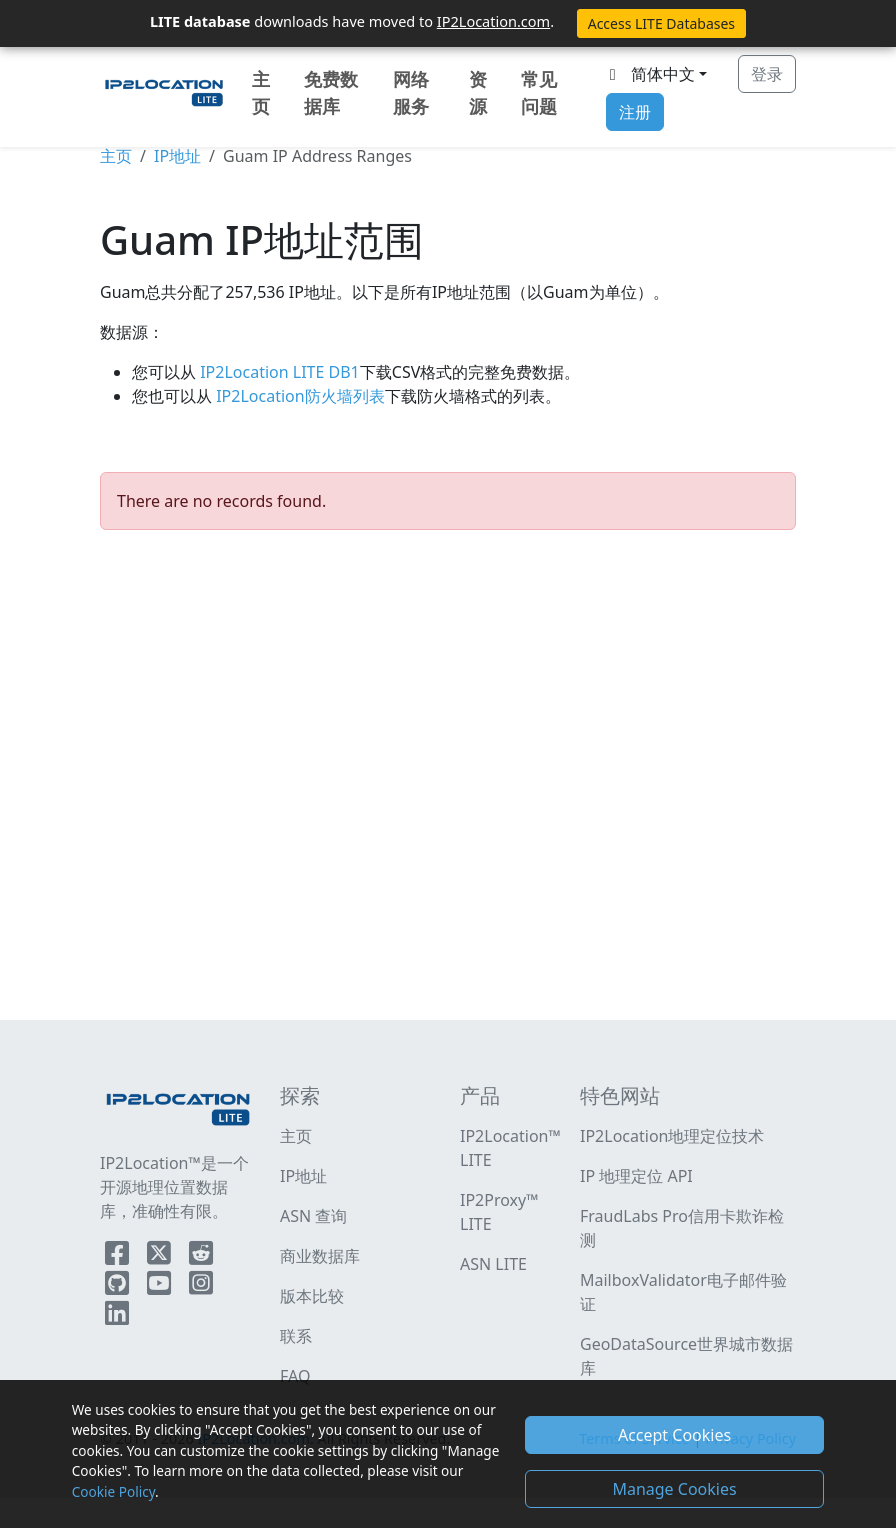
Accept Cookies (674, 1435)
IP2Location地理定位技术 (672, 1136)
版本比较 (312, 1296)
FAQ (295, 1376)
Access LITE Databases (661, 23)
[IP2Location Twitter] (161, 1257)
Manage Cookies (674, 1489)
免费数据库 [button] (331, 92)
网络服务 (411, 92)
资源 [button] (478, 92)
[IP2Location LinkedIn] (117, 1317)
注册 (635, 112)
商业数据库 (320, 1256)
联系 (296, 1336)
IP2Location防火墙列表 (298, 396)
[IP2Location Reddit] (201, 1257)
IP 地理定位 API (636, 1176)
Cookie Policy (113, 1491)
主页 (261, 92)
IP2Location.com (493, 21)
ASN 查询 (313, 1216)
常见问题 (539, 92)
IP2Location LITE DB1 (278, 372)
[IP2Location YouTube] (161, 1287)
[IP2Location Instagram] (201, 1287)
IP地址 (177, 156)
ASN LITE (493, 1264)
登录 (767, 74)
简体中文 (649, 74)
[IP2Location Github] (119, 1287)
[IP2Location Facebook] (119, 1257)
